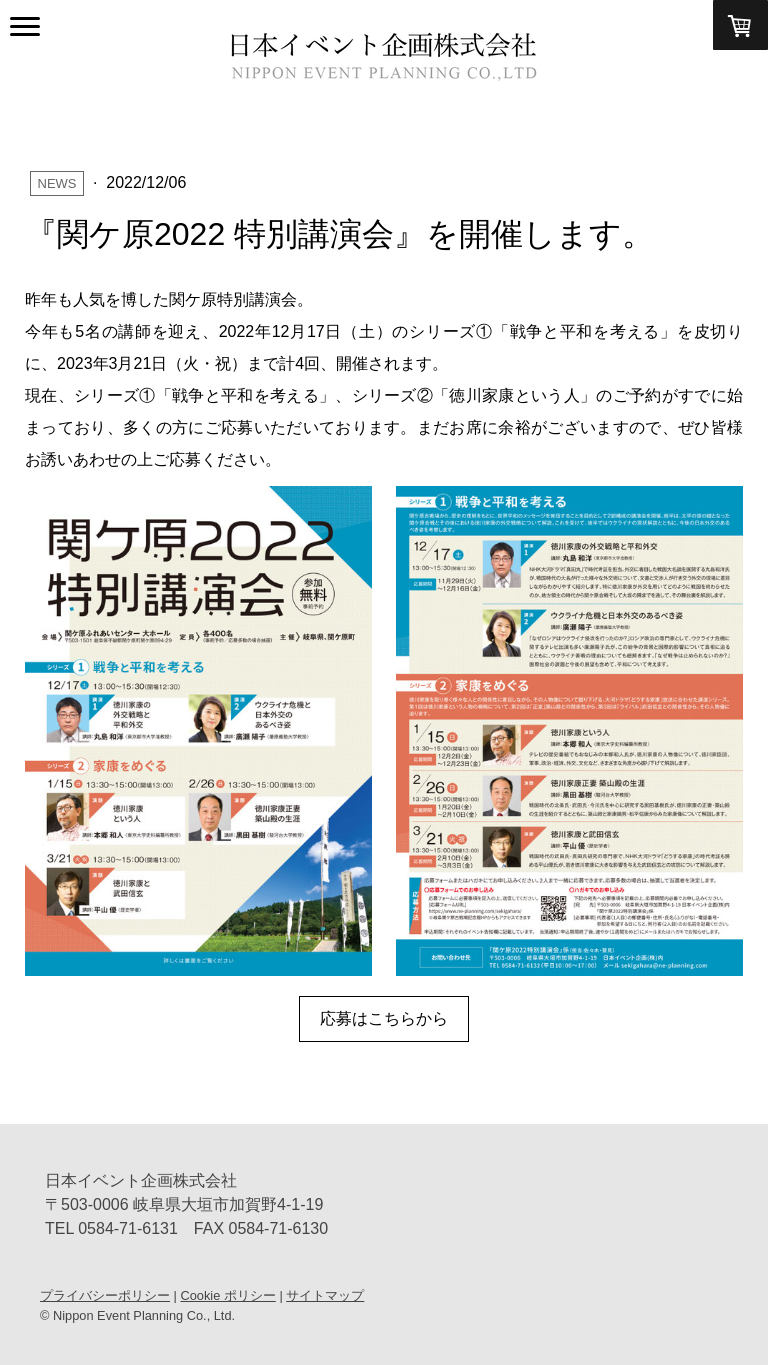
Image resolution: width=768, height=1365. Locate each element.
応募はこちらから (384, 1018)
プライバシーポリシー (105, 1295)
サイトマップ (325, 1295)
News (57, 183)
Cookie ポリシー (227, 1295)
